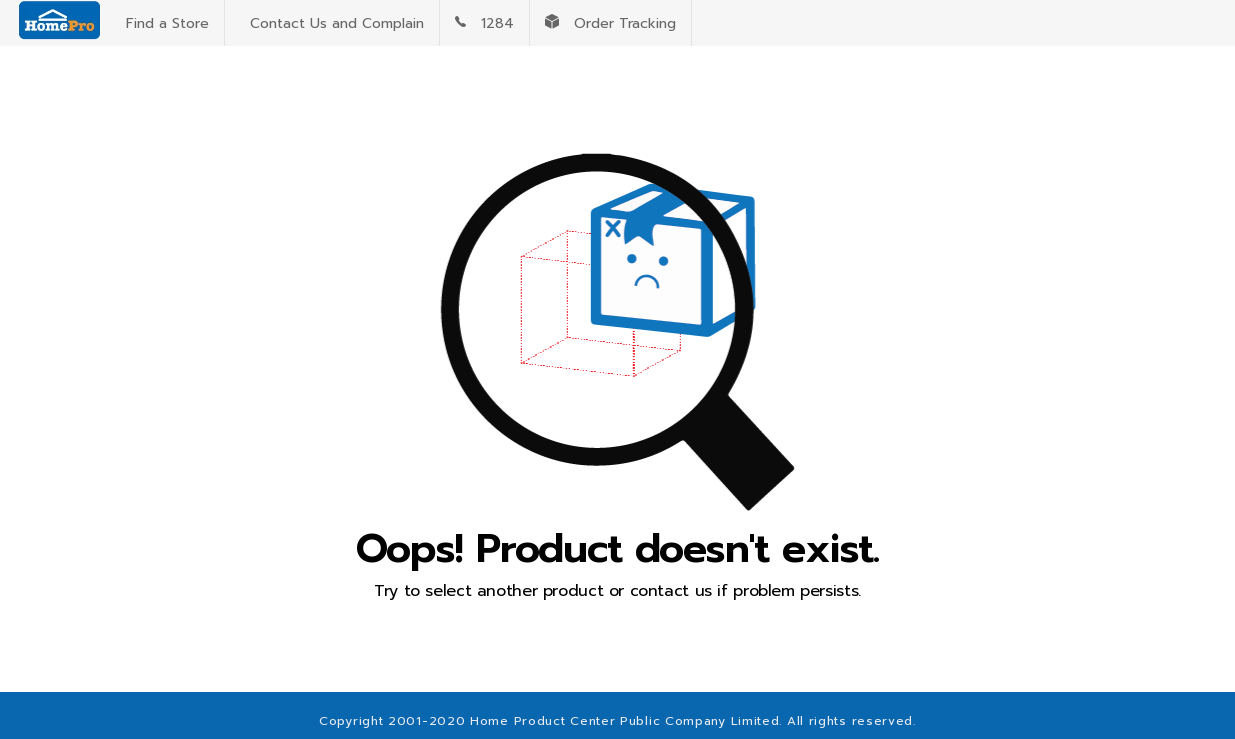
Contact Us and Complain (332, 23)
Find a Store (162, 23)
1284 (484, 23)
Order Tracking (610, 23)
